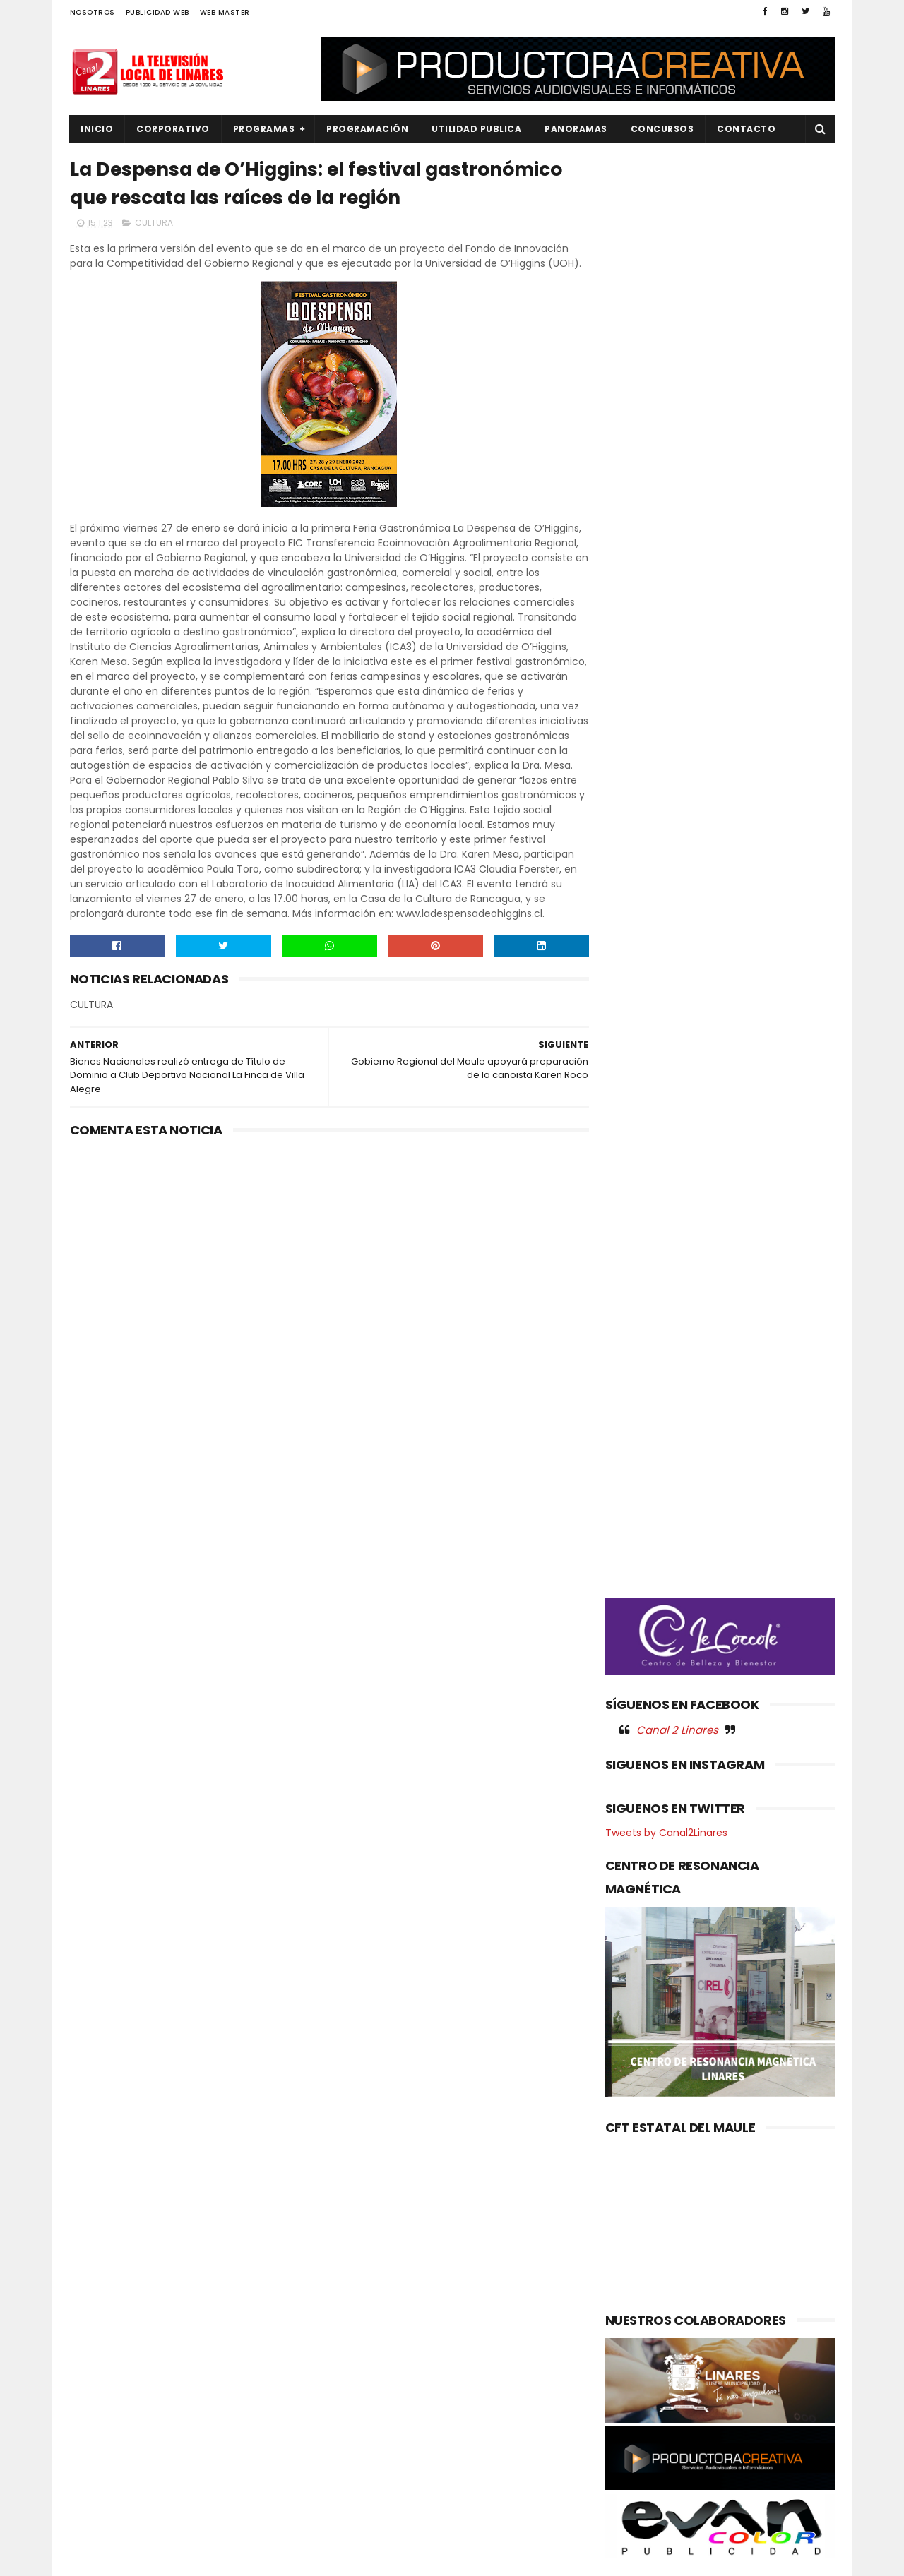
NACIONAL (102, 2378)
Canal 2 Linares (677, 740)
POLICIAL (99, 2425)
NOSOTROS (92, 12)
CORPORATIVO (173, 129)
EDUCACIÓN (106, 2330)
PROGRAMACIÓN (368, 129)
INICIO (97, 129)
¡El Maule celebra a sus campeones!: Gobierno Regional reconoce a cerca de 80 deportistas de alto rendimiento (487, 2376)
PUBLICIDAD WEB (157, 12)
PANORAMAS (576, 129)
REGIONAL (101, 2473)
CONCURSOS (662, 129)
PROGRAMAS (264, 129)
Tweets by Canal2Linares (666, 844)
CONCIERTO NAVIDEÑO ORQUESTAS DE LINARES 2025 (476, 2296)
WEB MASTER (225, 12)
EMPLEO (96, 2354)
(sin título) (357, 2260)
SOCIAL (96, 2521)
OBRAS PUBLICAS (115, 2402)
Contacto (747, 129)
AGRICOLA (102, 2259)
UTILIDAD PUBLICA (477, 129)
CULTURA (154, 223)
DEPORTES (102, 2306)
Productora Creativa (449, 2558)
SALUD (94, 2497)
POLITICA (100, 2449)
